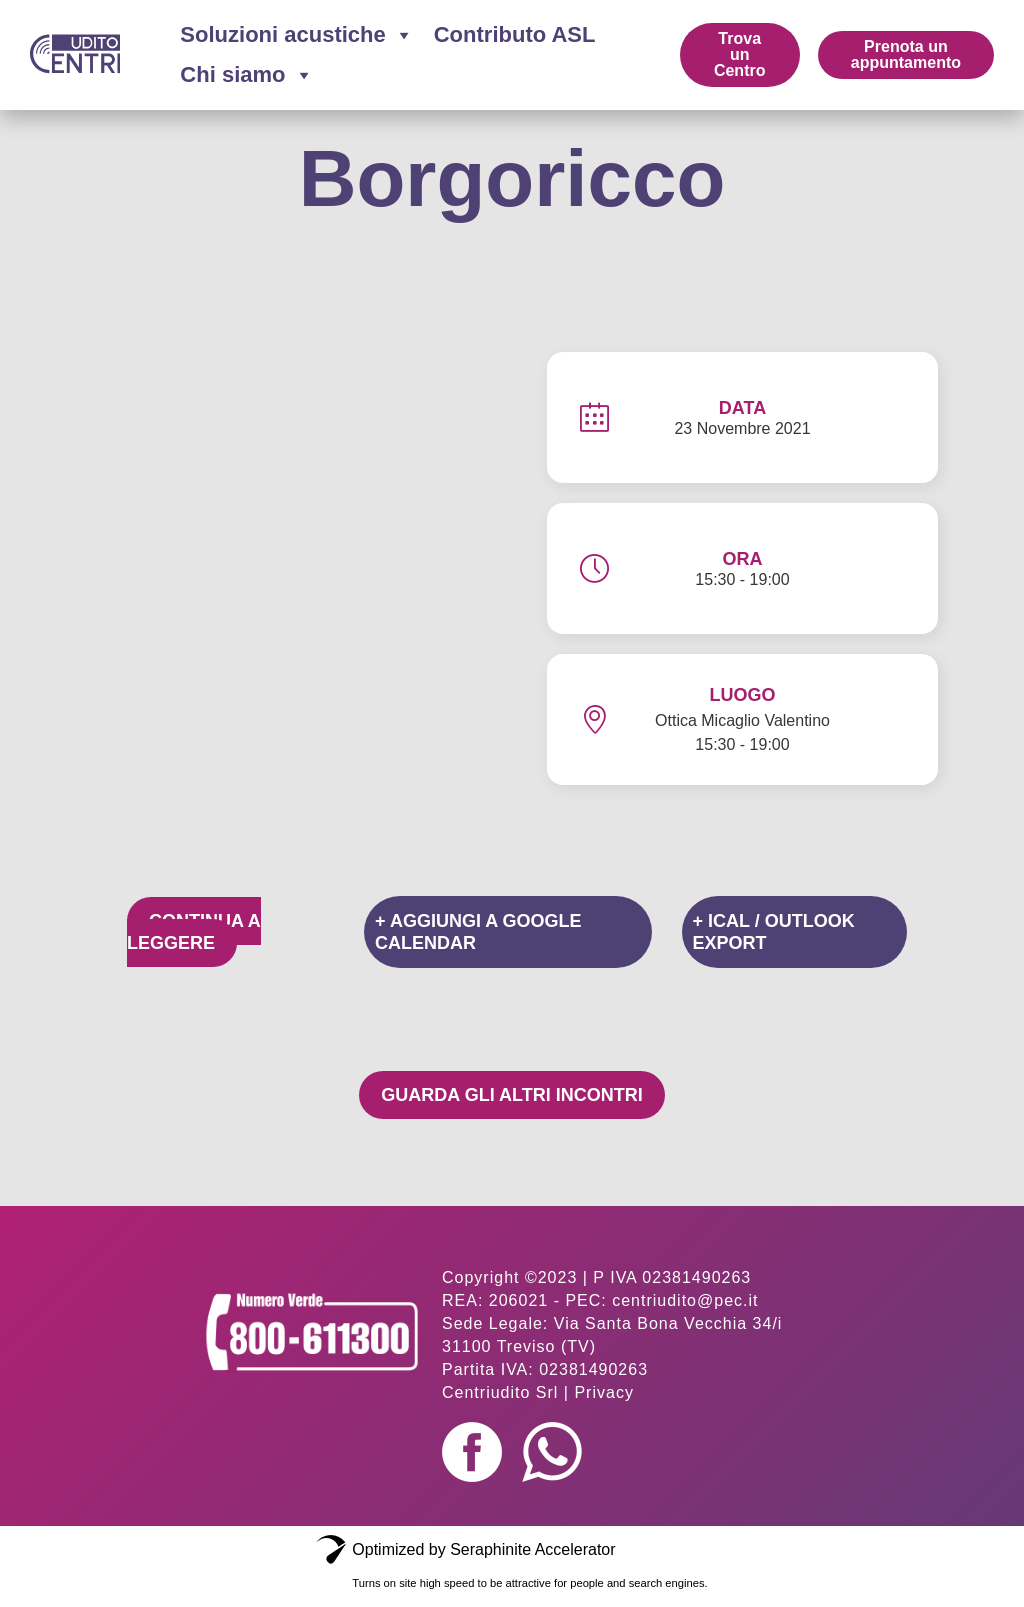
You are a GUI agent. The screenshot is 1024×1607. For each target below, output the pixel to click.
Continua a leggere (194, 932)
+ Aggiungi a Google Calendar (478, 932)
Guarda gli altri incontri (511, 1095)
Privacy (603, 1392)
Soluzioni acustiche (296, 35)
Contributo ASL (515, 34)
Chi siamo (246, 75)
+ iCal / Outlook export (774, 932)
